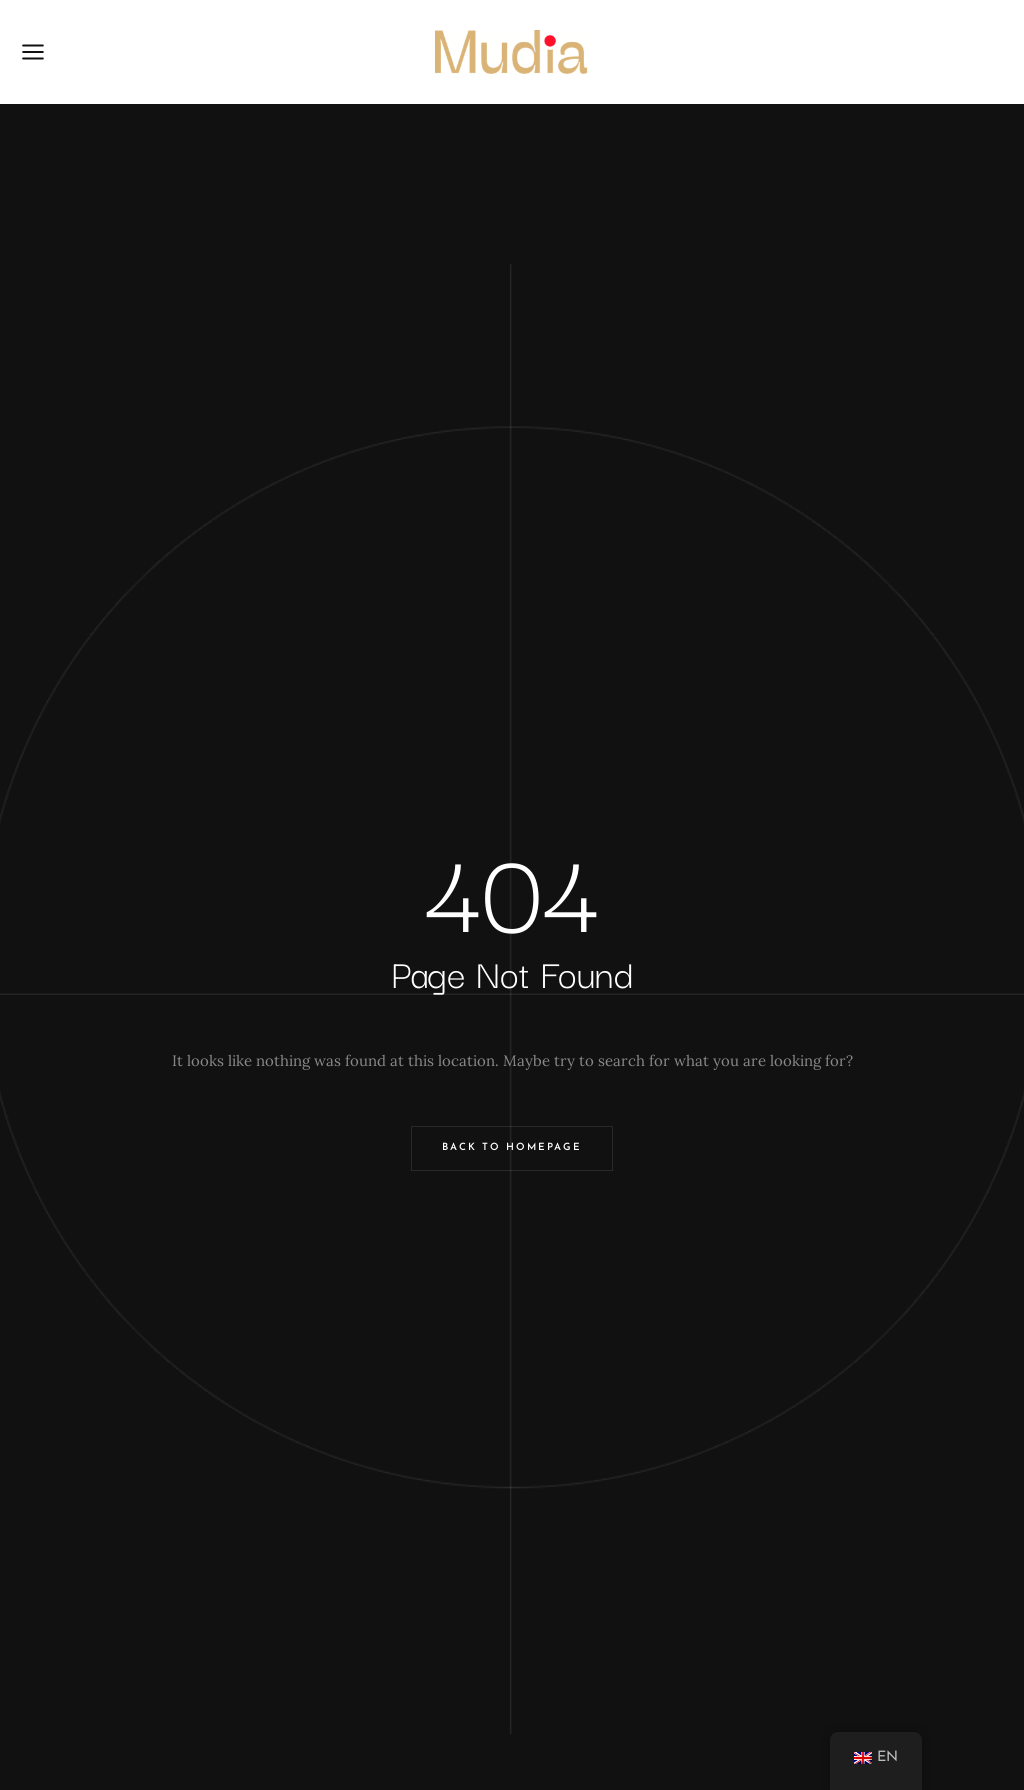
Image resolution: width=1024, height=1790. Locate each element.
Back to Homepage (512, 1147)
